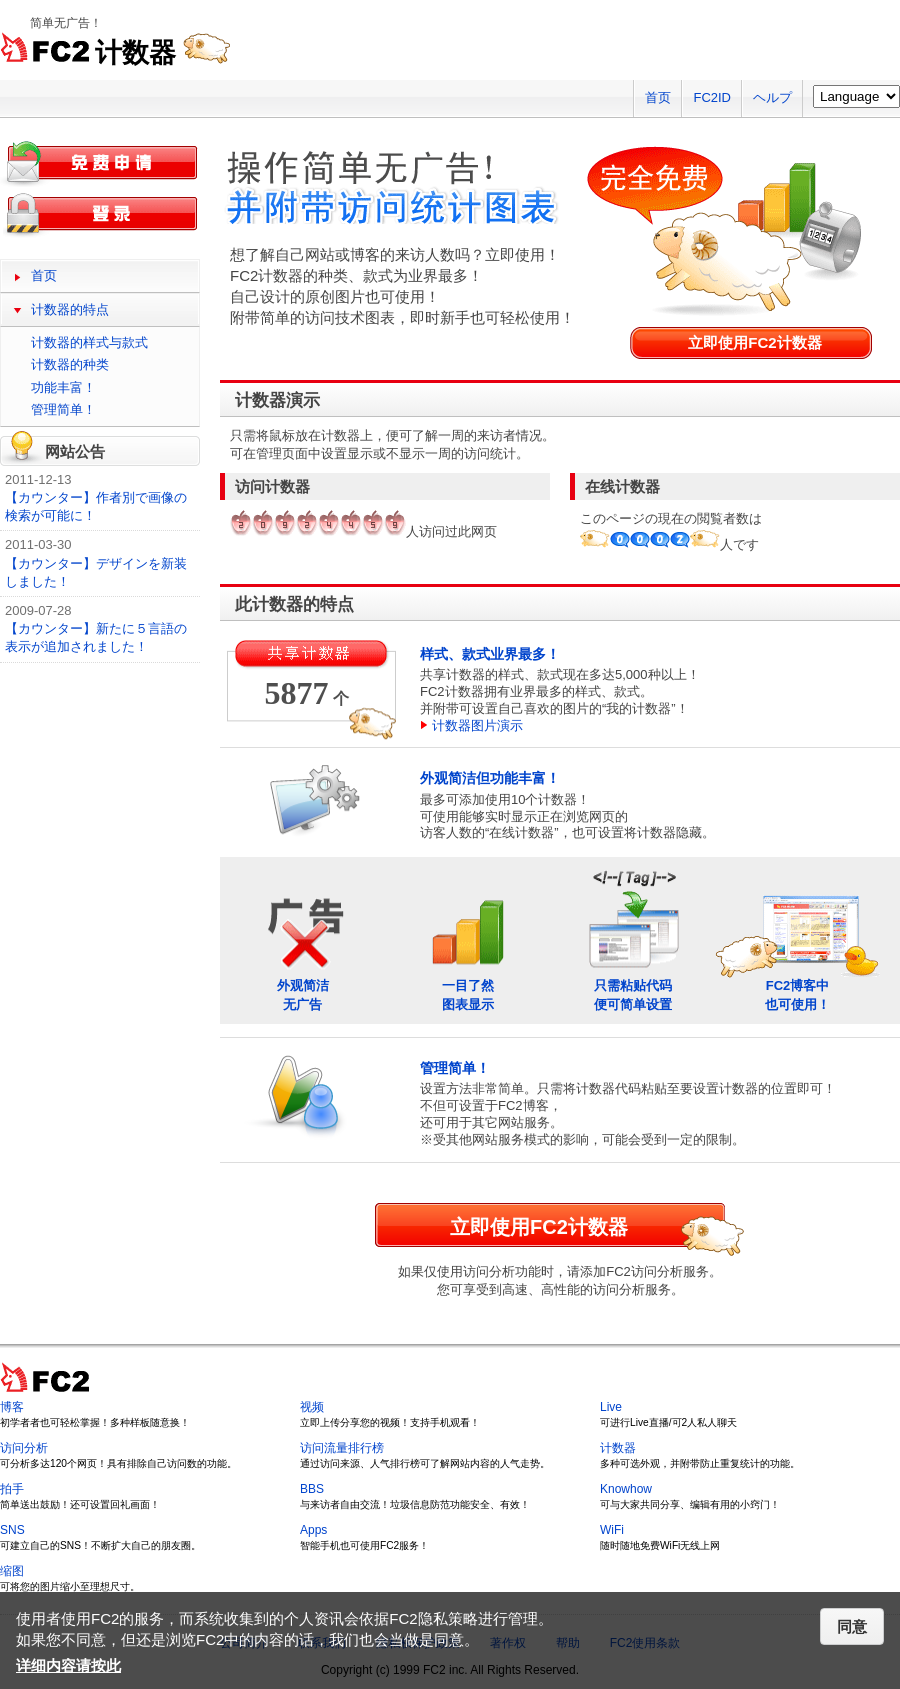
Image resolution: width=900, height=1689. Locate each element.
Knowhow (626, 1489)
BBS (312, 1489)
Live (611, 1407)
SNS (12, 1530)
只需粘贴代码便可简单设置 (633, 939)
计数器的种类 (70, 364)
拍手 (12, 1489)
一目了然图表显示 (468, 939)
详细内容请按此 (68, 1665)
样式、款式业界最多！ (490, 654)
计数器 (618, 1448)
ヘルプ (772, 97)
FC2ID (712, 97)
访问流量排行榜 (342, 1448)
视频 (312, 1407)
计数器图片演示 (477, 725)
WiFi (612, 1530)
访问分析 (24, 1448)
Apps (313, 1530)
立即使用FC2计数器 (754, 342)
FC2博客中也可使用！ (798, 939)
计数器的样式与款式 (89, 342)
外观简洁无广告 (303, 939)
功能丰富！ (63, 387)
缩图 (12, 1571)
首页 (658, 97)
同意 (852, 1626)
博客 (12, 1407)
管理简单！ (455, 1068)
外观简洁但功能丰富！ (490, 778)
